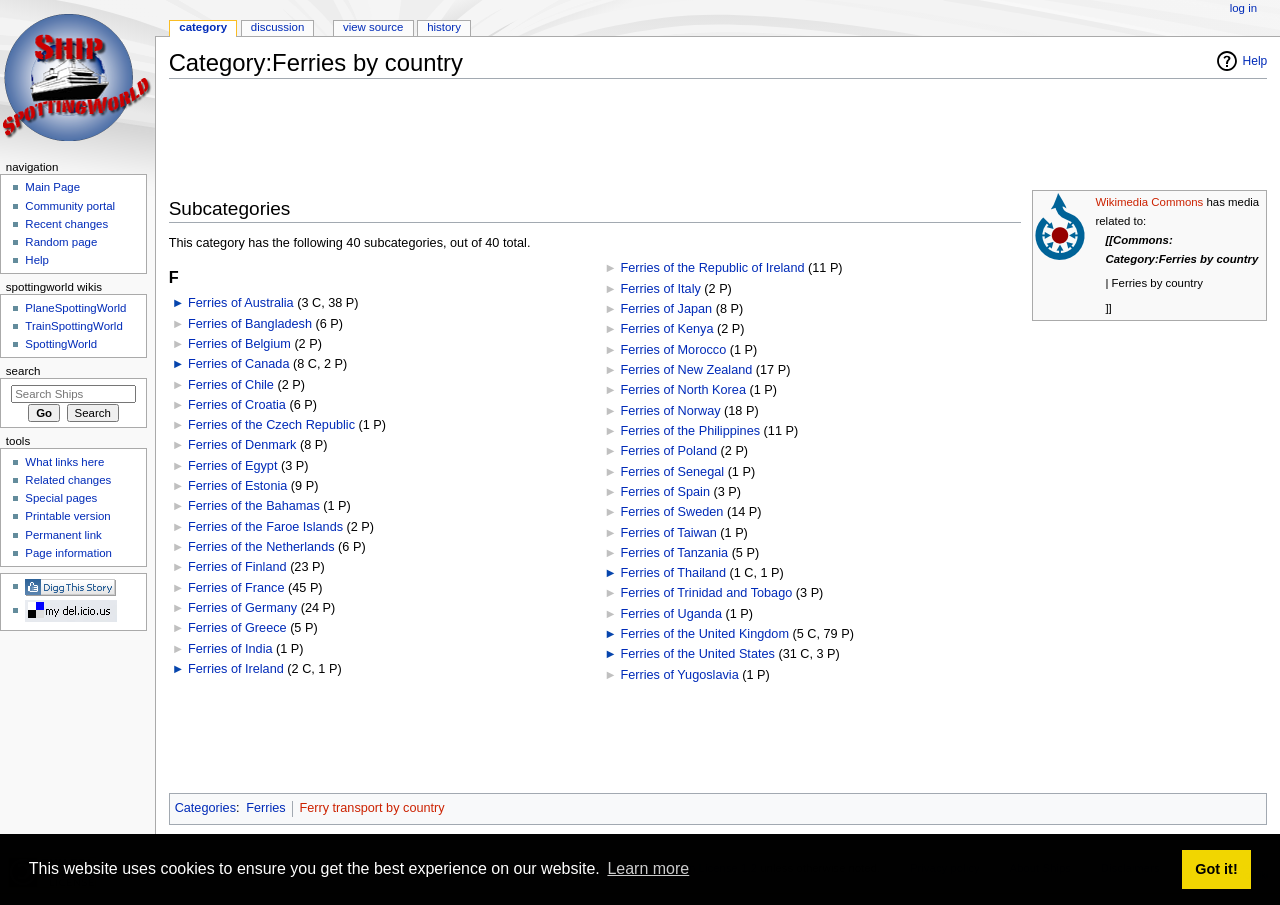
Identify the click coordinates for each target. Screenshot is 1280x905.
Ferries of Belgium (239, 344)
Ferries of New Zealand (686, 370)
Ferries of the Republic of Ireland (712, 268)
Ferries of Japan (666, 309)
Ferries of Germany (242, 608)
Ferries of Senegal (672, 472)
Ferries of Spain (665, 492)
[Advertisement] (533, 139)
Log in (1243, 8)
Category (203, 27)
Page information (68, 553)
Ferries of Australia (241, 303)
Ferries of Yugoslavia (679, 675)
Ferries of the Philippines (690, 431)
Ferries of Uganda (671, 614)
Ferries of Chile (231, 385)
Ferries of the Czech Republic (271, 425)
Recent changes (66, 224)
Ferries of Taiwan (668, 533)
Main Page (52, 187)
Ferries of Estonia (237, 486)
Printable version (67, 516)
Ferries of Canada (239, 364)
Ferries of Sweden (671, 512)
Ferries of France (236, 588)
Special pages (61, 498)
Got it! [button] (1216, 869)
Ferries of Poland (668, 451)
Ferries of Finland (237, 567)
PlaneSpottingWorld (75, 308)
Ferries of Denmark (242, 445)
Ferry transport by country (371, 808)
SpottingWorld (61, 344)
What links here (64, 462)
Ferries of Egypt (233, 466)
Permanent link (63, 535)
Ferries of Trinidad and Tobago (706, 593)
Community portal (70, 206)
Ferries (265, 808)
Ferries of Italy (660, 289)
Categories (205, 808)
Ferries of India (230, 649)
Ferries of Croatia (237, 405)
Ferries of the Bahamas (254, 506)
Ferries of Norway (670, 411)
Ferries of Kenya (666, 329)
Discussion (277, 27)
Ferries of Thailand (673, 573)
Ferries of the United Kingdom (704, 634)
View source (373, 27)
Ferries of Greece (237, 628)
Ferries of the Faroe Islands (265, 527)
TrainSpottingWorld (73, 326)
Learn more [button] (648, 868)
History (444, 27)
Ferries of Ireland (236, 669)
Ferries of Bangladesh (250, 324)
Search (23, 371)
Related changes (68, 480)
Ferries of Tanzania (674, 553)
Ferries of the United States (697, 654)
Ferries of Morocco (673, 350)
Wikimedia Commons (1149, 202)
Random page (61, 242)
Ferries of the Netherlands (261, 547)
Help (1255, 61)
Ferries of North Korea (683, 390)
